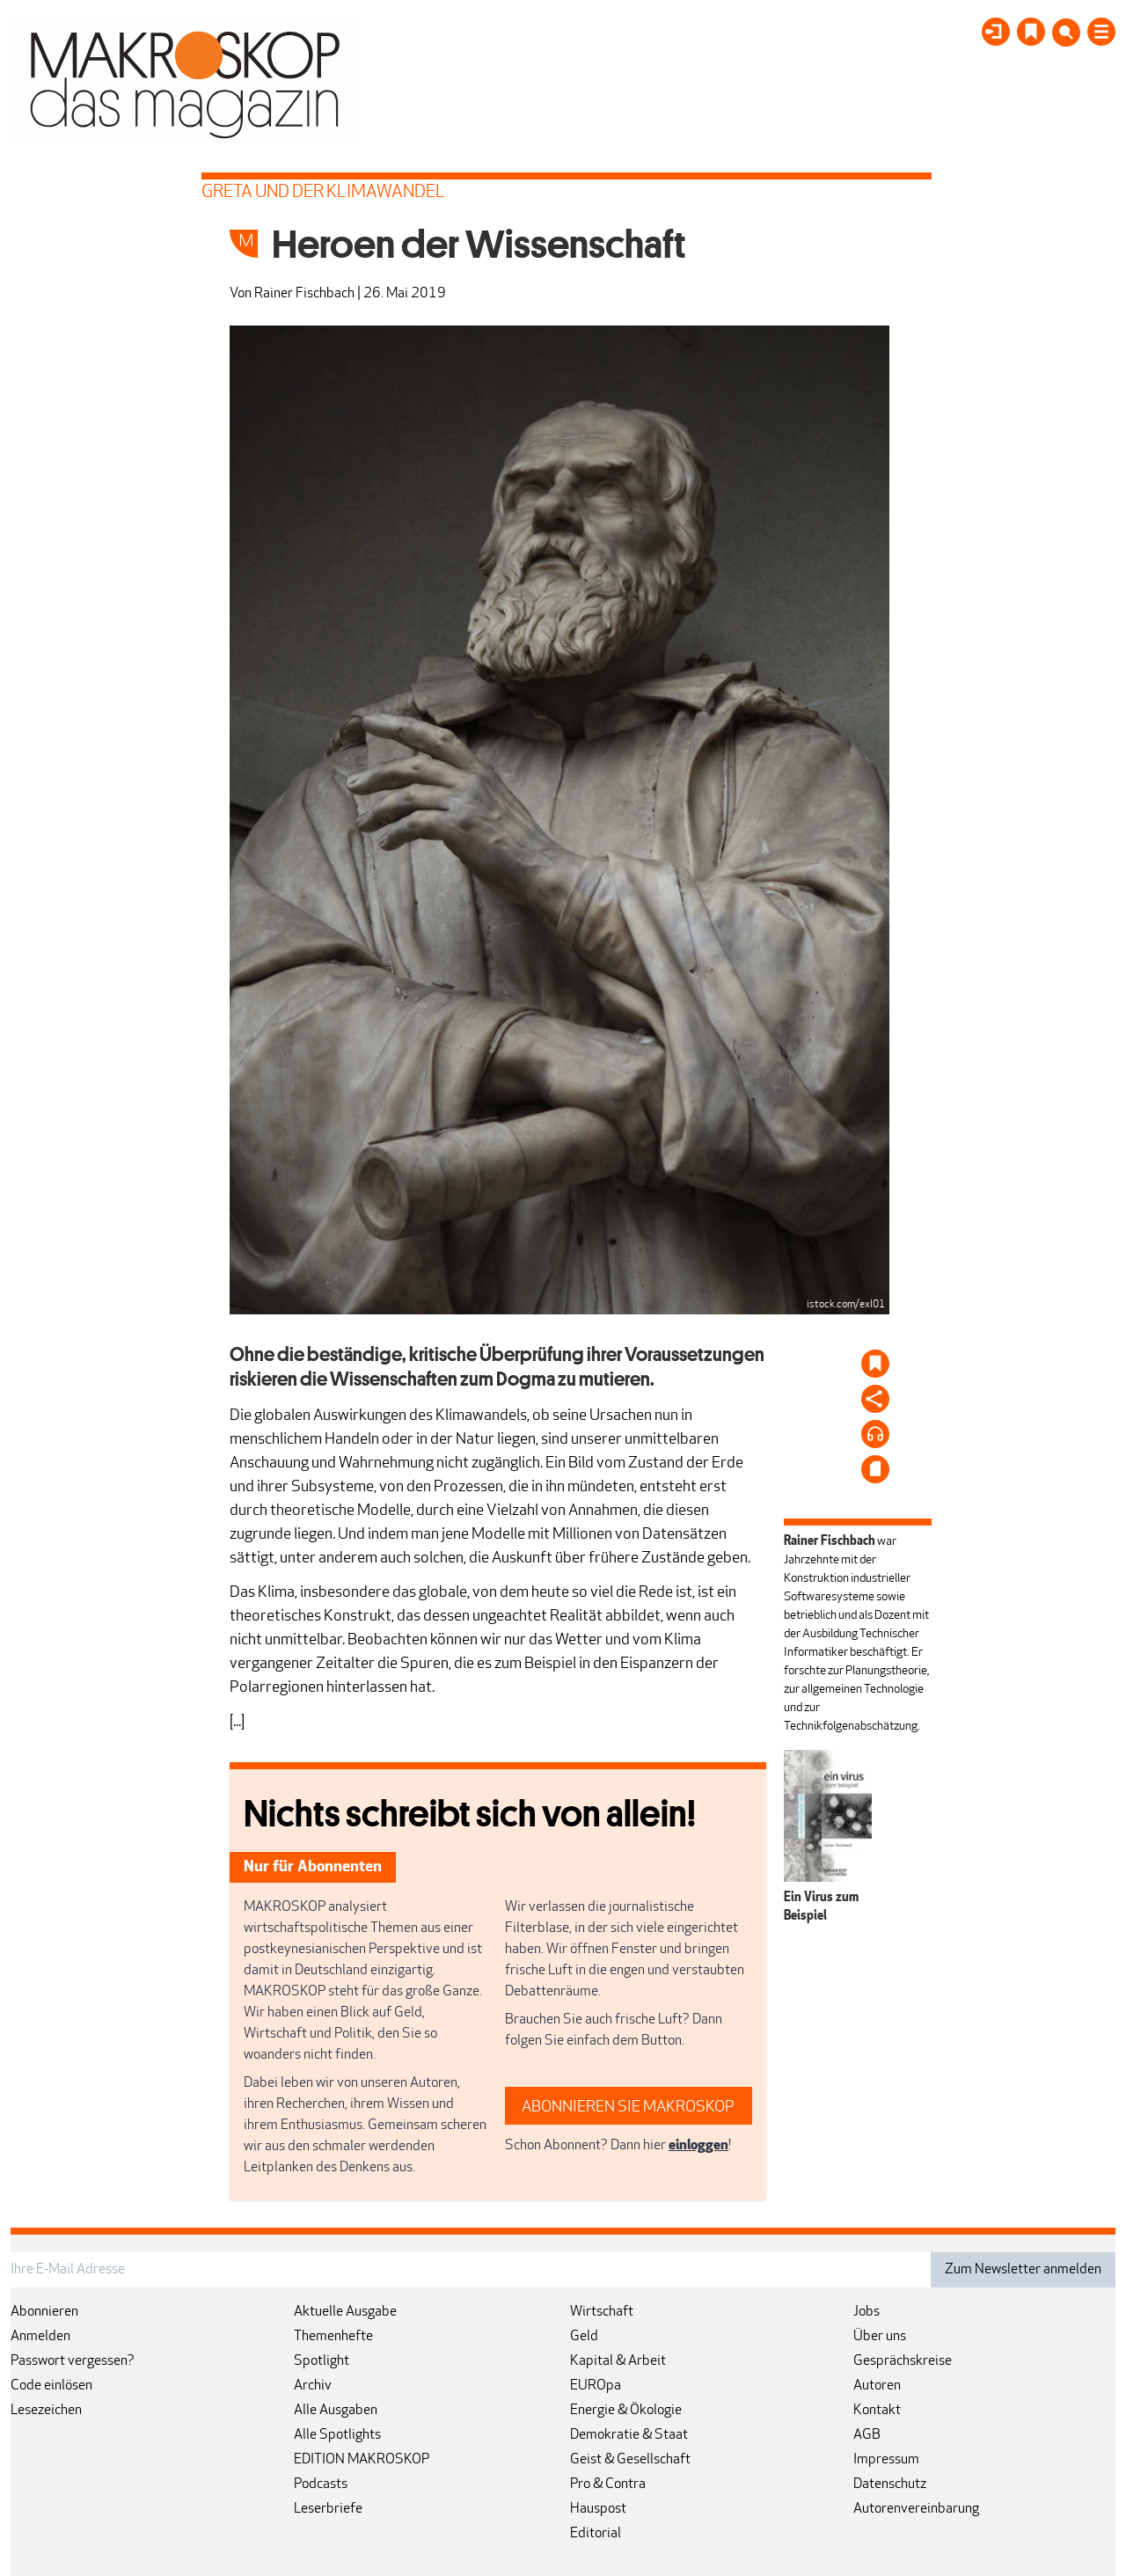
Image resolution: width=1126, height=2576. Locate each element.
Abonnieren (44, 2312)
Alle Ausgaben (335, 2411)
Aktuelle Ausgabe (345, 2312)
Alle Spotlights (337, 2435)
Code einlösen (51, 2386)
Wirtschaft (601, 2312)
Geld (584, 2337)
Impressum (886, 2460)
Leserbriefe (328, 2509)
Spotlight (321, 2361)
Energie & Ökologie (626, 2411)
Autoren (877, 2386)
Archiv (313, 2386)
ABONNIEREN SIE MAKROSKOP (628, 2107)
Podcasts (320, 2484)
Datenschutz (889, 2484)
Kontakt (877, 2411)
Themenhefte (333, 2337)
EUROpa (595, 2386)
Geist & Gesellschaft (630, 2460)
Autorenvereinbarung (916, 2509)
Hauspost (598, 2509)
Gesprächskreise (902, 2361)
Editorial (595, 2534)
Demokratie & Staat (629, 2435)
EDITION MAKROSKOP (361, 2460)
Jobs (866, 2312)
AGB (867, 2435)
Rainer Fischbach (304, 294)
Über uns (879, 2337)
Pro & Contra (608, 2484)
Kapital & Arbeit (618, 2361)
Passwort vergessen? (73, 2361)
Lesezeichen (46, 2411)
